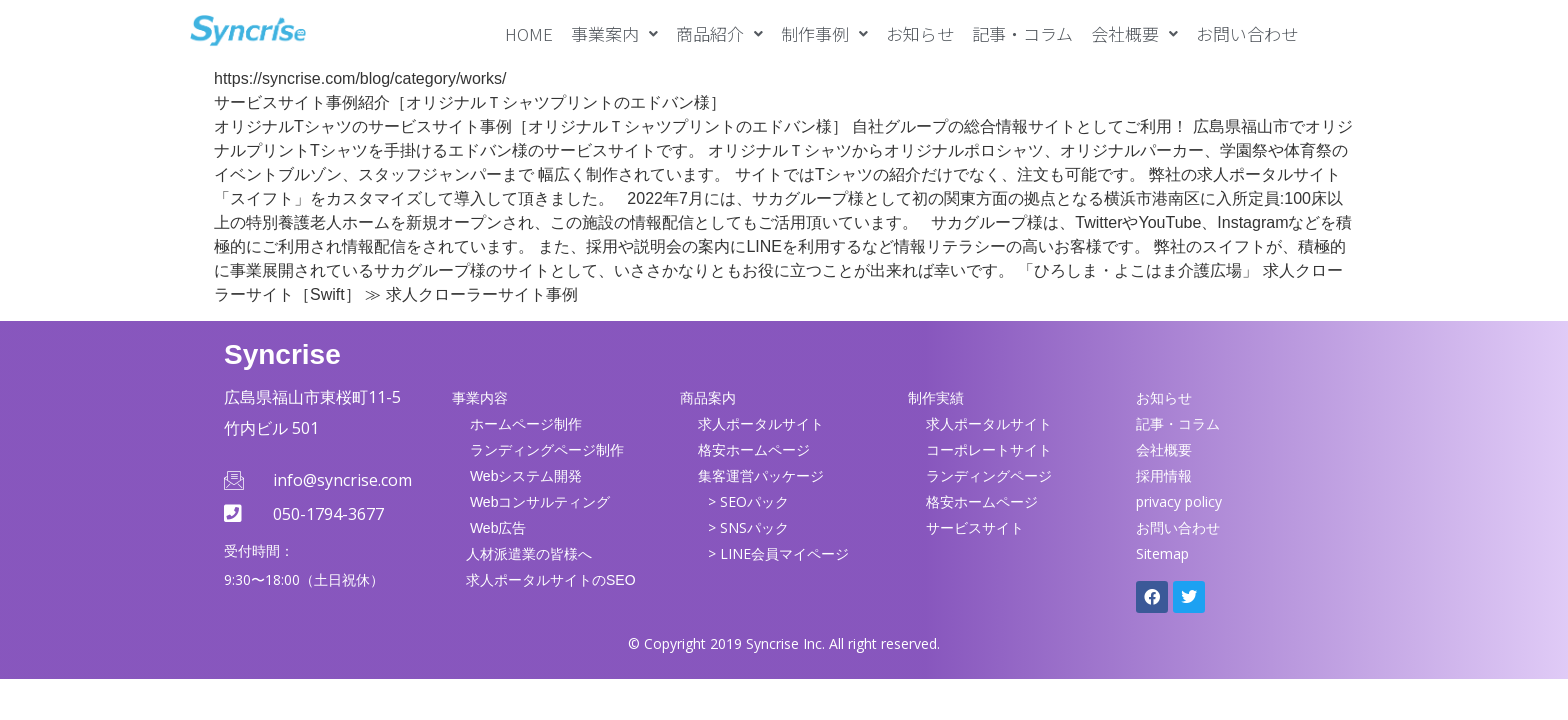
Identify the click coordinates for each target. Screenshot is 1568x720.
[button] (614, 33)
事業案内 (614, 33)
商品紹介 (719, 33)
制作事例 (824, 33)
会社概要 (1134, 33)
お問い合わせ (1247, 33)
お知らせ (920, 33)
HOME (529, 33)
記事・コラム (1022, 33)
